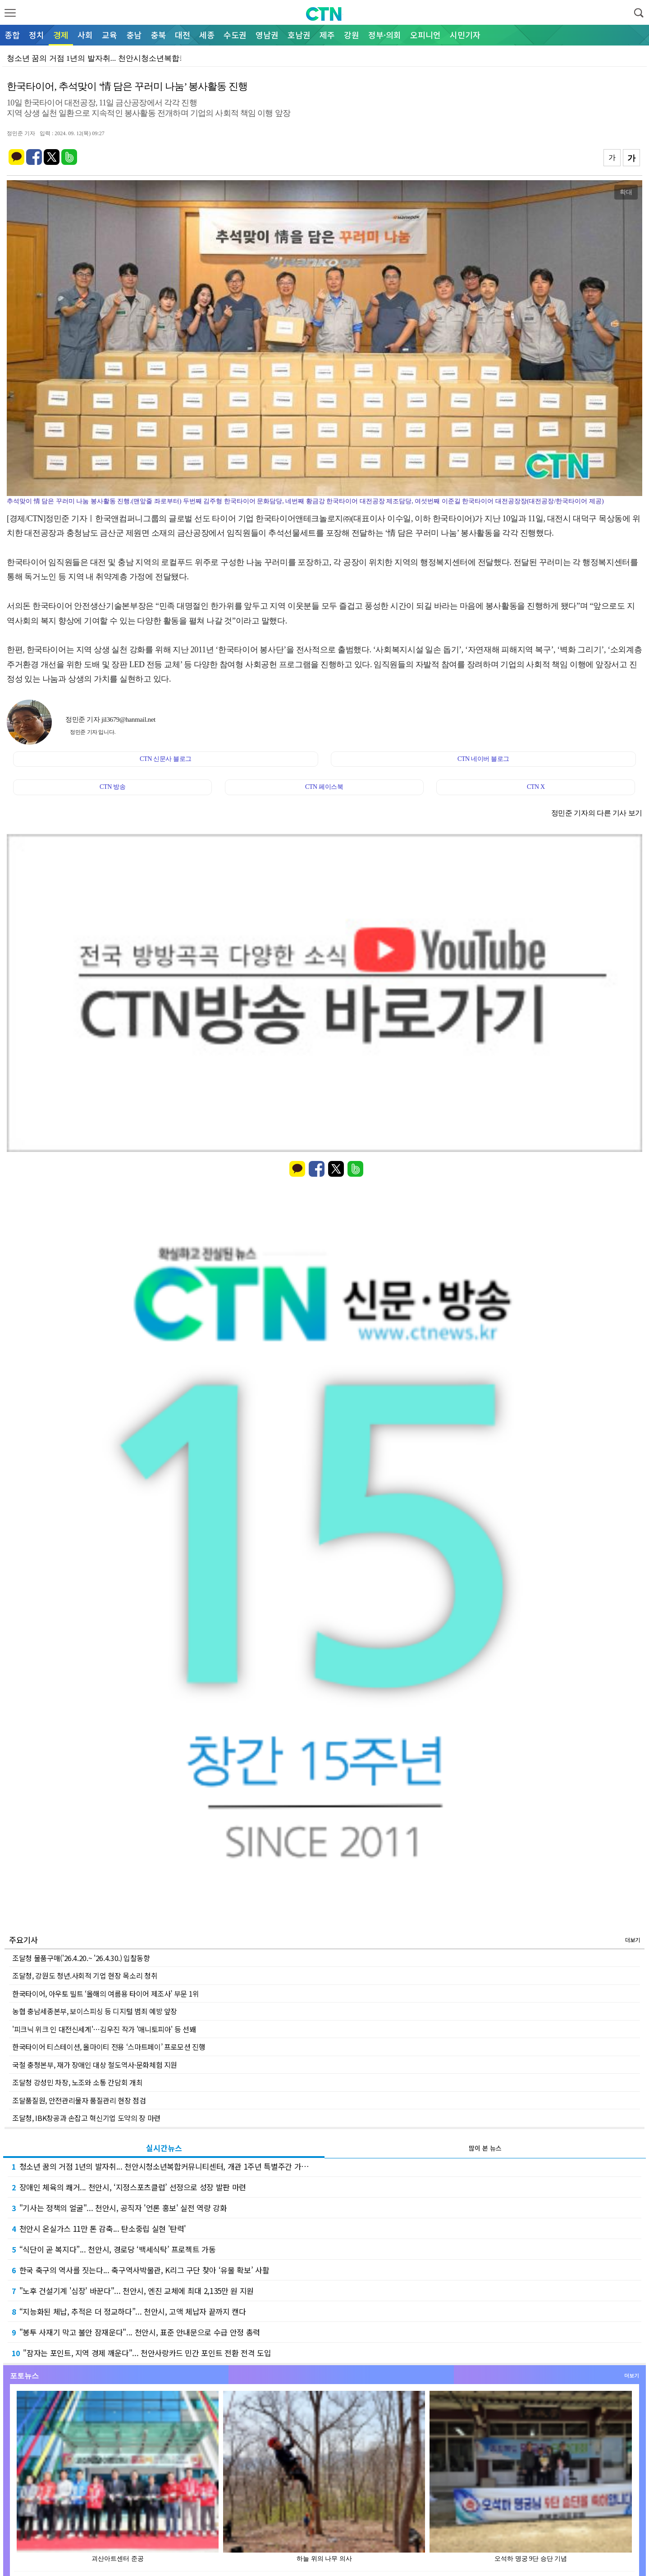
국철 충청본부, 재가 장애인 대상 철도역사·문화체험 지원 (94, 2064)
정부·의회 (384, 35)
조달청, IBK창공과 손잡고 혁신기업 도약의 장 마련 (86, 2117)
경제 (61, 35)
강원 (351, 35)
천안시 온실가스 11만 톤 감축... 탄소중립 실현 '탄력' (99, 2228)
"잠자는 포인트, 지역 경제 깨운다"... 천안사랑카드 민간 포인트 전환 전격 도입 (141, 2352)
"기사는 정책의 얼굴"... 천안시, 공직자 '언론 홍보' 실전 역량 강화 (119, 2207)
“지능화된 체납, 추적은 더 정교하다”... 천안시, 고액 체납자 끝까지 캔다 (129, 2311)
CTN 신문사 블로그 (166, 759)
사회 (85, 35)
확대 (626, 192)
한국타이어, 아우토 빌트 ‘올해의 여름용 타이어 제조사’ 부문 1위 (105, 1993)
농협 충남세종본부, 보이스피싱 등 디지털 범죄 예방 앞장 (94, 2011)
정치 (36, 35)
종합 (12, 35)
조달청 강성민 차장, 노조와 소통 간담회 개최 (77, 2082)
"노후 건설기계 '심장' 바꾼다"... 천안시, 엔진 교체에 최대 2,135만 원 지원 (133, 2290)
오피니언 (425, 35)
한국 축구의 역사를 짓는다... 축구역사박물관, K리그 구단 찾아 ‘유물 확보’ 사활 (140, 2270)
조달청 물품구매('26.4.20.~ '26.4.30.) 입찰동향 (81, 1957)
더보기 (632, 1939)
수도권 (235, 35)
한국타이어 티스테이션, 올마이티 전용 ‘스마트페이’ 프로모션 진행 (108, 2046)
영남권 (267, 35)
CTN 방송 (112, 786)
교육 (109, 35)
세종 (207, 35)
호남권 (299, 35)
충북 (158, 35)
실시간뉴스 (164, 2147)
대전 (182, 35)
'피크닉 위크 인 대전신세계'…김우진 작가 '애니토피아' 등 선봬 (104, 2029)
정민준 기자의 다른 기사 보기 (596, 813)
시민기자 (465, 35)
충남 (134, 35)
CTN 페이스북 (324, 786)
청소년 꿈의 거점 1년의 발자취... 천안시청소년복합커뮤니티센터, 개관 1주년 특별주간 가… (160, 2166)
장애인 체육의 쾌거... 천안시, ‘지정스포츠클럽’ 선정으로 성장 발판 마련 (129, 2187)
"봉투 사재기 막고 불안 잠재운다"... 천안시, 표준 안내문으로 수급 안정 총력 (136, 2332)
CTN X (536, 786)
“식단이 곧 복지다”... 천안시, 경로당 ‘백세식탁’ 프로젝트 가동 (113, 2249)
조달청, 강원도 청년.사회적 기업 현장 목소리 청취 (84, 1975)
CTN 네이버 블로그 (483, 759)
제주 (327, 35)
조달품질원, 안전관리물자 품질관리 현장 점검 (79, 2100)
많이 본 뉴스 (485, 2148)
